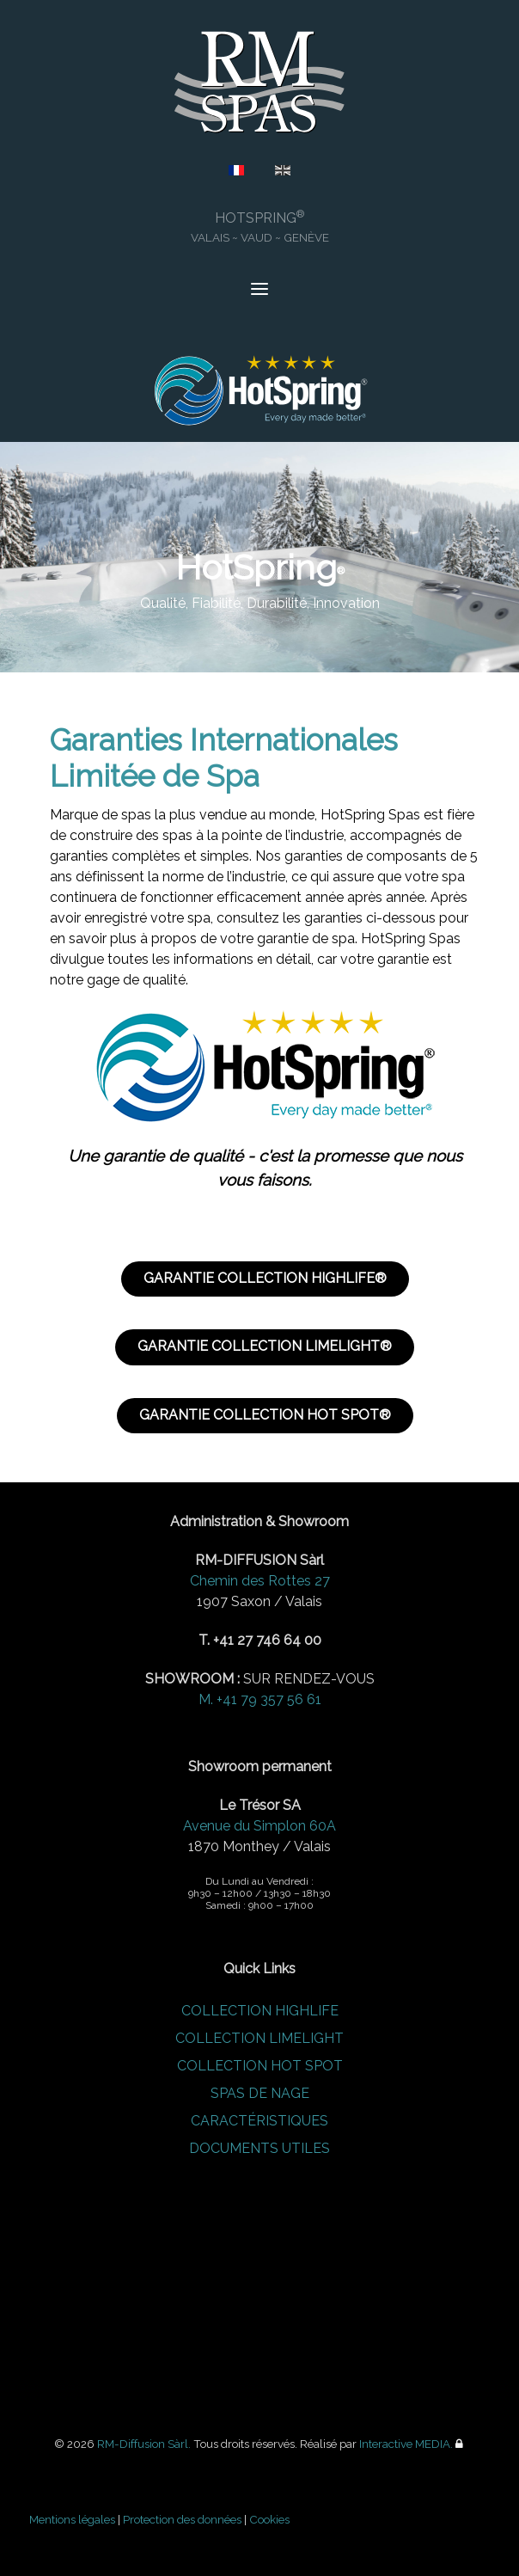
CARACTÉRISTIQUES (259, 2121)
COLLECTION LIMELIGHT (259, 2038)
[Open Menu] (259, 290)
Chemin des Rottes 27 (260, 1581)
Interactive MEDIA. (406, 2443)
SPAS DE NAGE (260, 2093)
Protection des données (182, 2519)
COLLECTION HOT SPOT (260, 2066)
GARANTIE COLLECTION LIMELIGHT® (264, 1346)
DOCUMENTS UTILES (259, 2148)
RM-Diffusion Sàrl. (144, 2443)
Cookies (269, 2519)
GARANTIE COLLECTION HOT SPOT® (265, 1415)
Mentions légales (72, 2519)
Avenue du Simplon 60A (259, 1826)
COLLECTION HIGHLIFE (260, 2011)
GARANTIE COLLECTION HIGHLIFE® (265, 1278)
